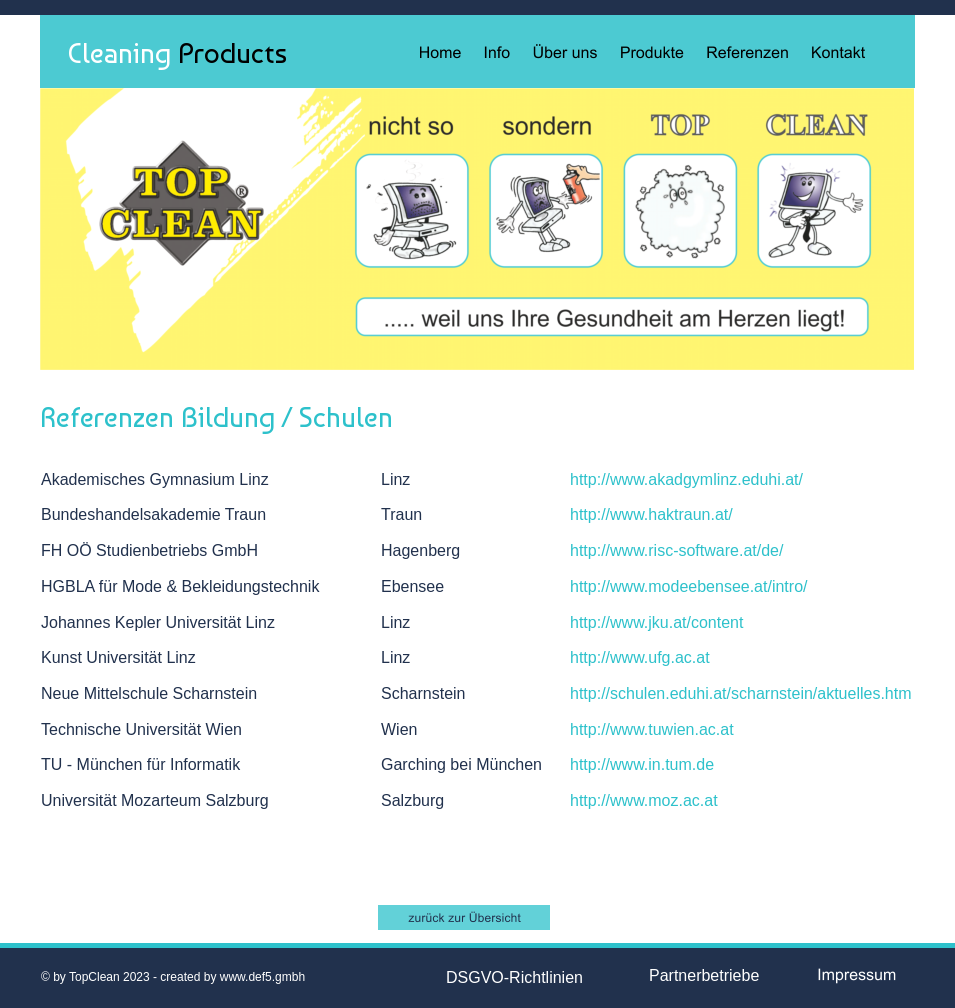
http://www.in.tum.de (642, 764)
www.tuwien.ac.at (672, 729)
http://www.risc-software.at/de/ (676, 550)
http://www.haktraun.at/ (651, 514)
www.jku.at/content (676, 622)
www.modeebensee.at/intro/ (708, 586)
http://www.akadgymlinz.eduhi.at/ (686, 479)
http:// (590, 586)
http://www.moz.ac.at (644, 800)
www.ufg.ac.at (660, 657)
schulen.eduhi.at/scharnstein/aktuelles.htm (761, 693)
